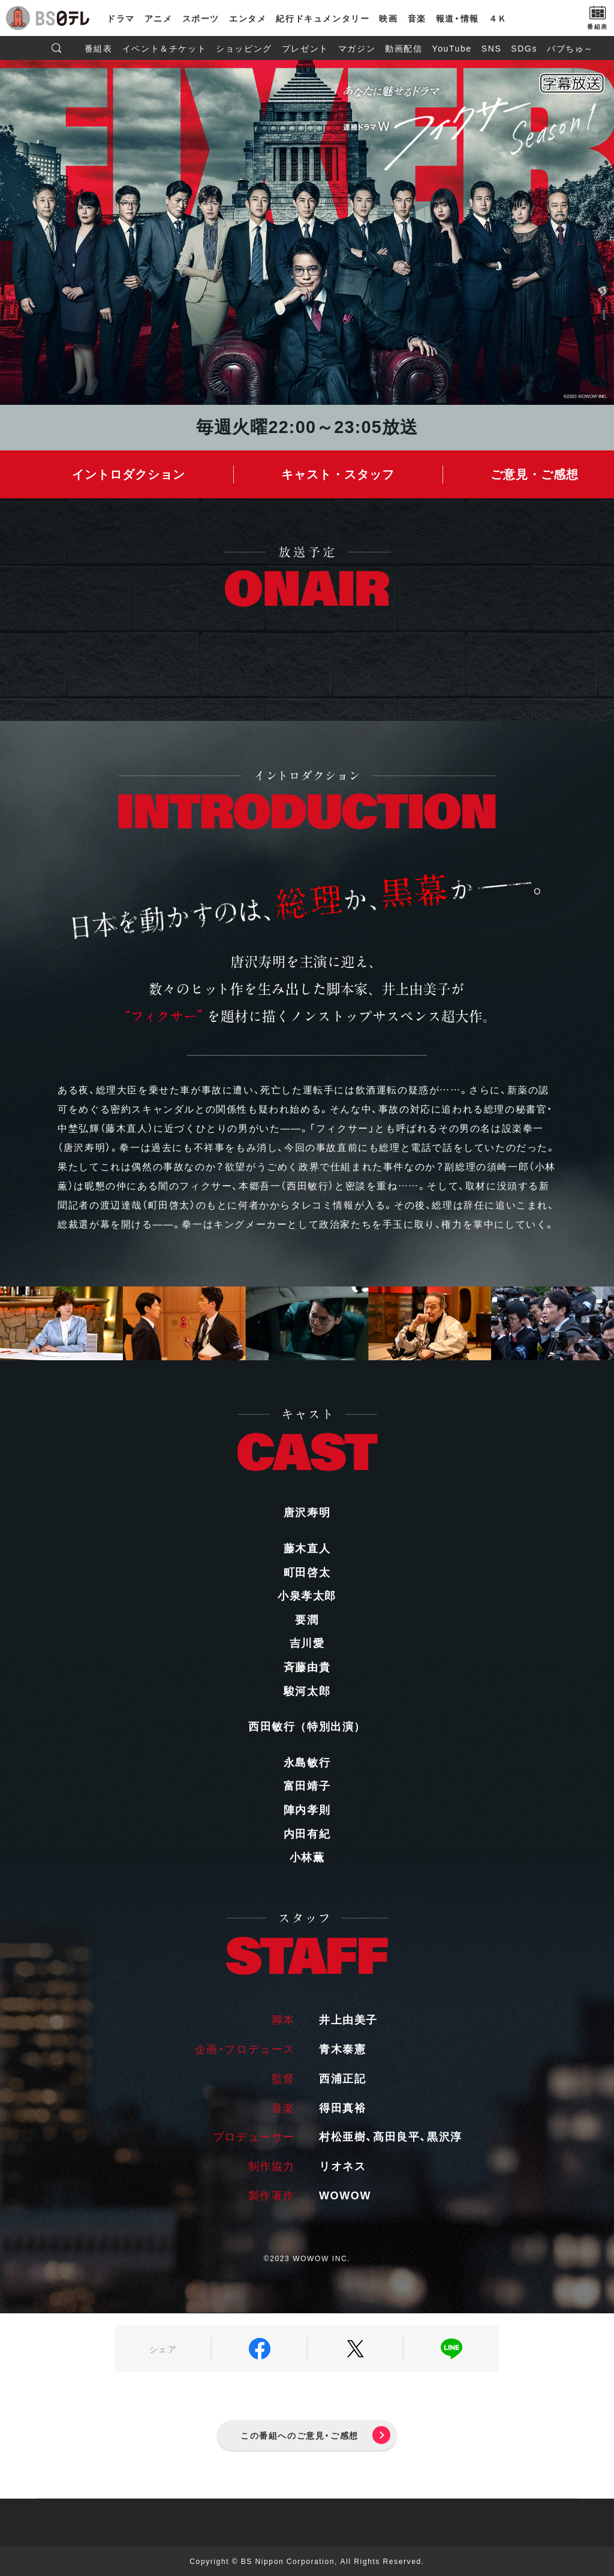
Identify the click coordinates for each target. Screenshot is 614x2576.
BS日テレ (63, 18)
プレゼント (305, 48)
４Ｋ (498, 18)
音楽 (417, 18)
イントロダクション (128, 474)
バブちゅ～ (570, 48)
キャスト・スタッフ (338, 474)
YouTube (452, 48)
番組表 (99, 48)
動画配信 (403, 48)
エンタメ (247, 18)
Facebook (259, 2348)
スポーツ (200, 18)
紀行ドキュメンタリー (322, 18)
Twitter (355, 2348)
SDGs (524, 48)
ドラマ (121, 18)
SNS (491, 48)
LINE (451, 2348)
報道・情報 (457, 18)
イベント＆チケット (164, 48)
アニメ (159, 18)
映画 (388, 18)
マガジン (356, 48)
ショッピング (244, 48)
